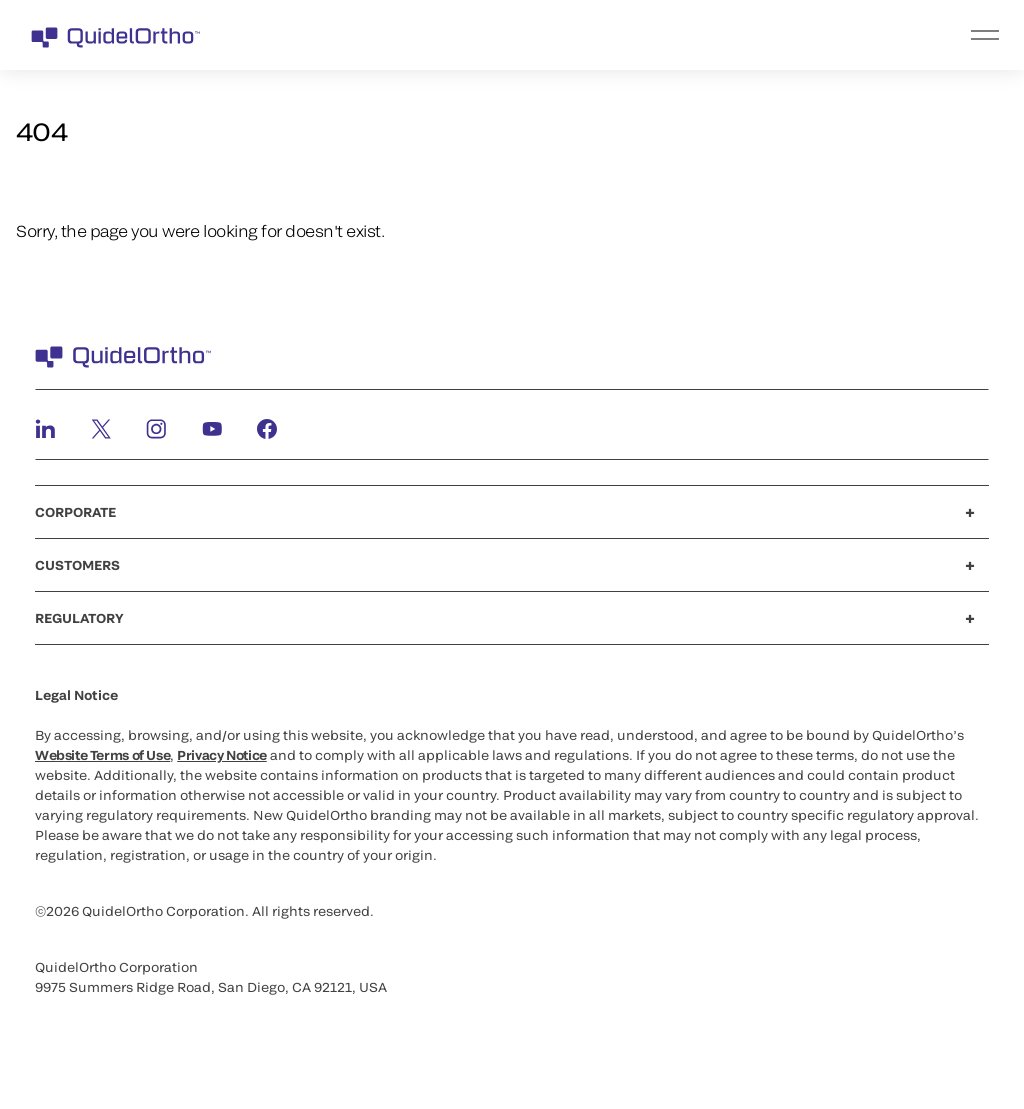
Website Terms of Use (102, 755)
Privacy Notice (222, 755)
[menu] (635, 35)
